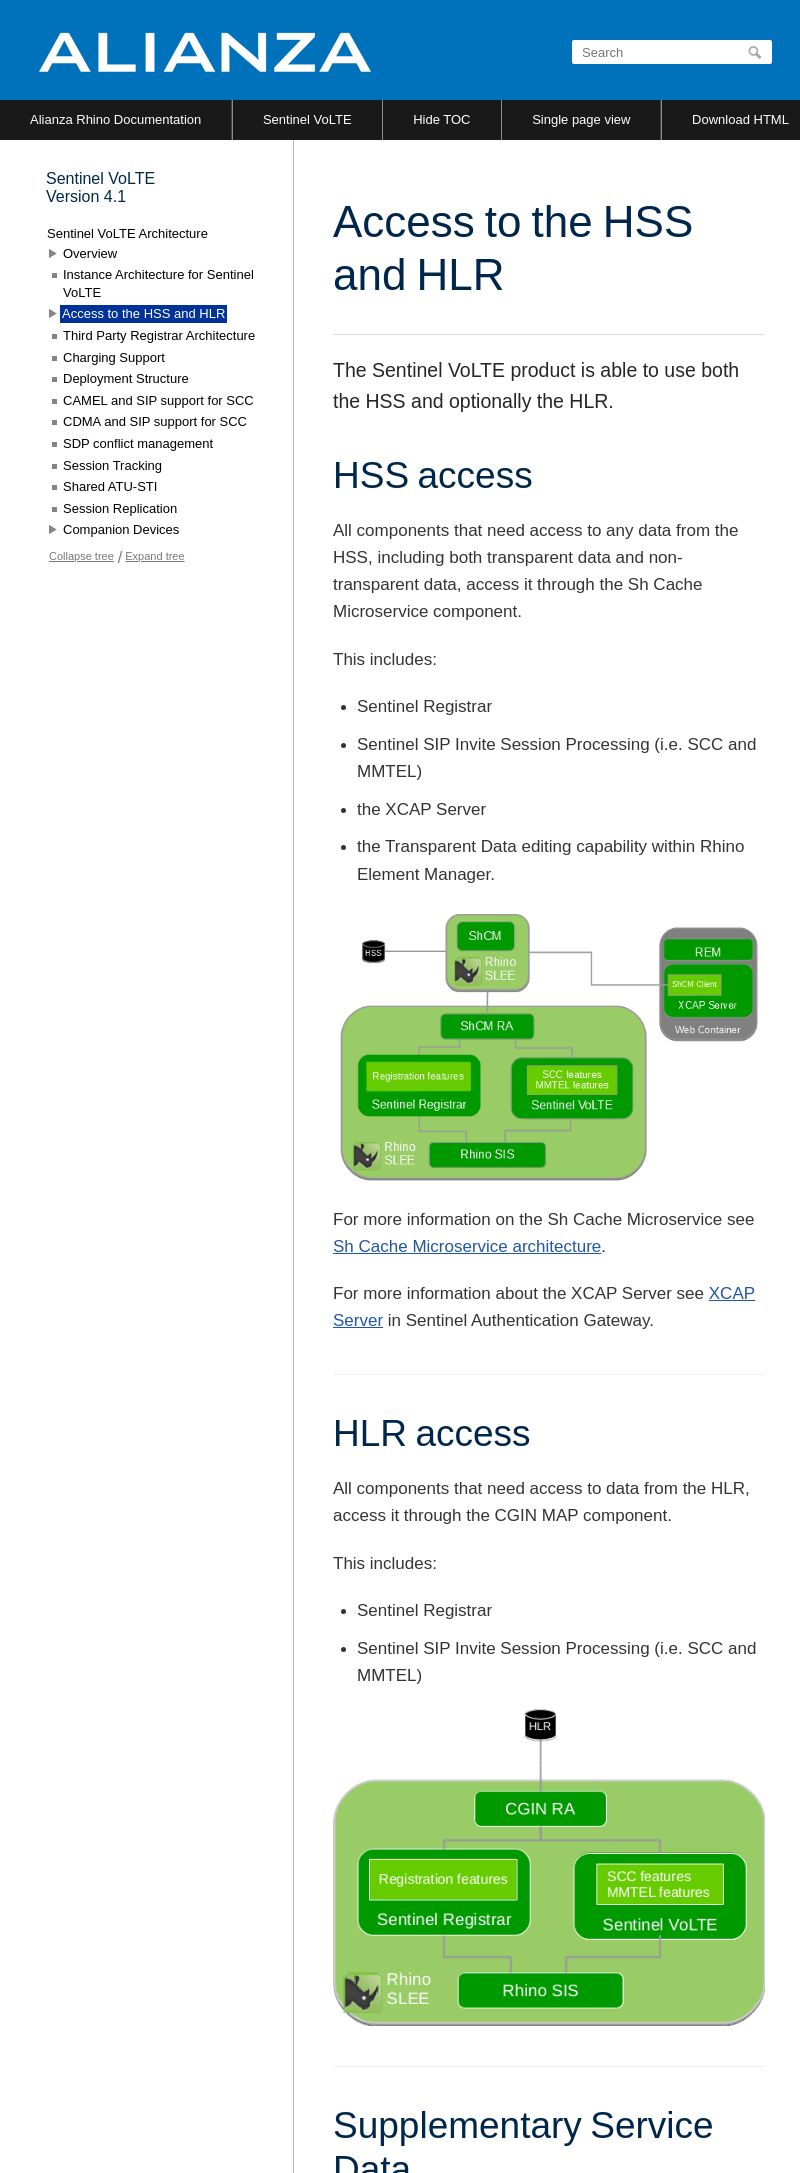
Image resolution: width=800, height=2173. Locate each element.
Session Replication (120, 508)
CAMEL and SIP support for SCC (158, 400)
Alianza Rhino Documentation (115, 119)
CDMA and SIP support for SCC (155, 421)
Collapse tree (81, 556)
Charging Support (114, 357)
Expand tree (154, 556)
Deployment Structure (126, 378)
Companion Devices (121, 529)
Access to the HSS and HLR (143, 313)
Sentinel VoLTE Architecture (127, 233)
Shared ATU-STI (110, 486)
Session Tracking (112, 465)
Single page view (581, 119)
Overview (90, 253)
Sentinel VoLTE (307, 119)
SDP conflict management (138, 443)
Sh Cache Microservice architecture (467, 1246)
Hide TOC (441, 119)
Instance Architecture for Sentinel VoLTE (158, 283)
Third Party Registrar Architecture (159, 335)
